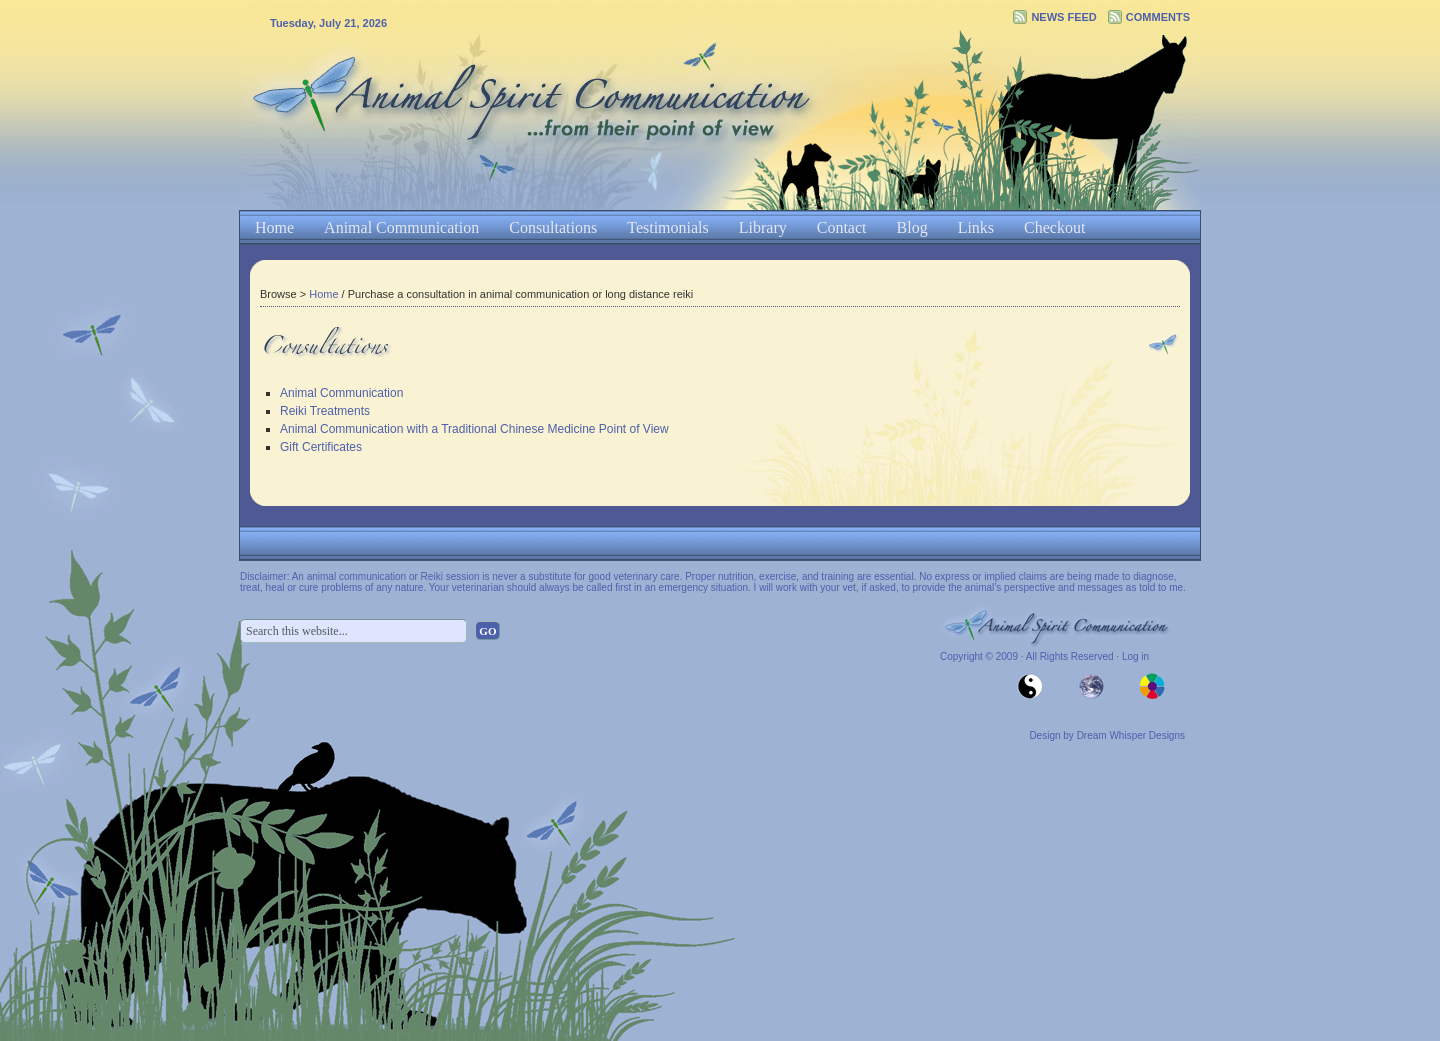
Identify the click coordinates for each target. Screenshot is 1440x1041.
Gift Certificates (321, 447)
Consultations (553, 227)
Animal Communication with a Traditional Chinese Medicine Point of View (474, 429)
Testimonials (668, 227)
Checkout (1054, 227)
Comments (1158, 17)
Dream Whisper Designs (1131, 735)
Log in (1135, 656)
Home (274, 227)
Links (976, 227)
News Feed (1063, 17)
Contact (842, 227)
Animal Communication (401, 227)
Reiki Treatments (325, 411)
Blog (912, 227)
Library (763, 227)
